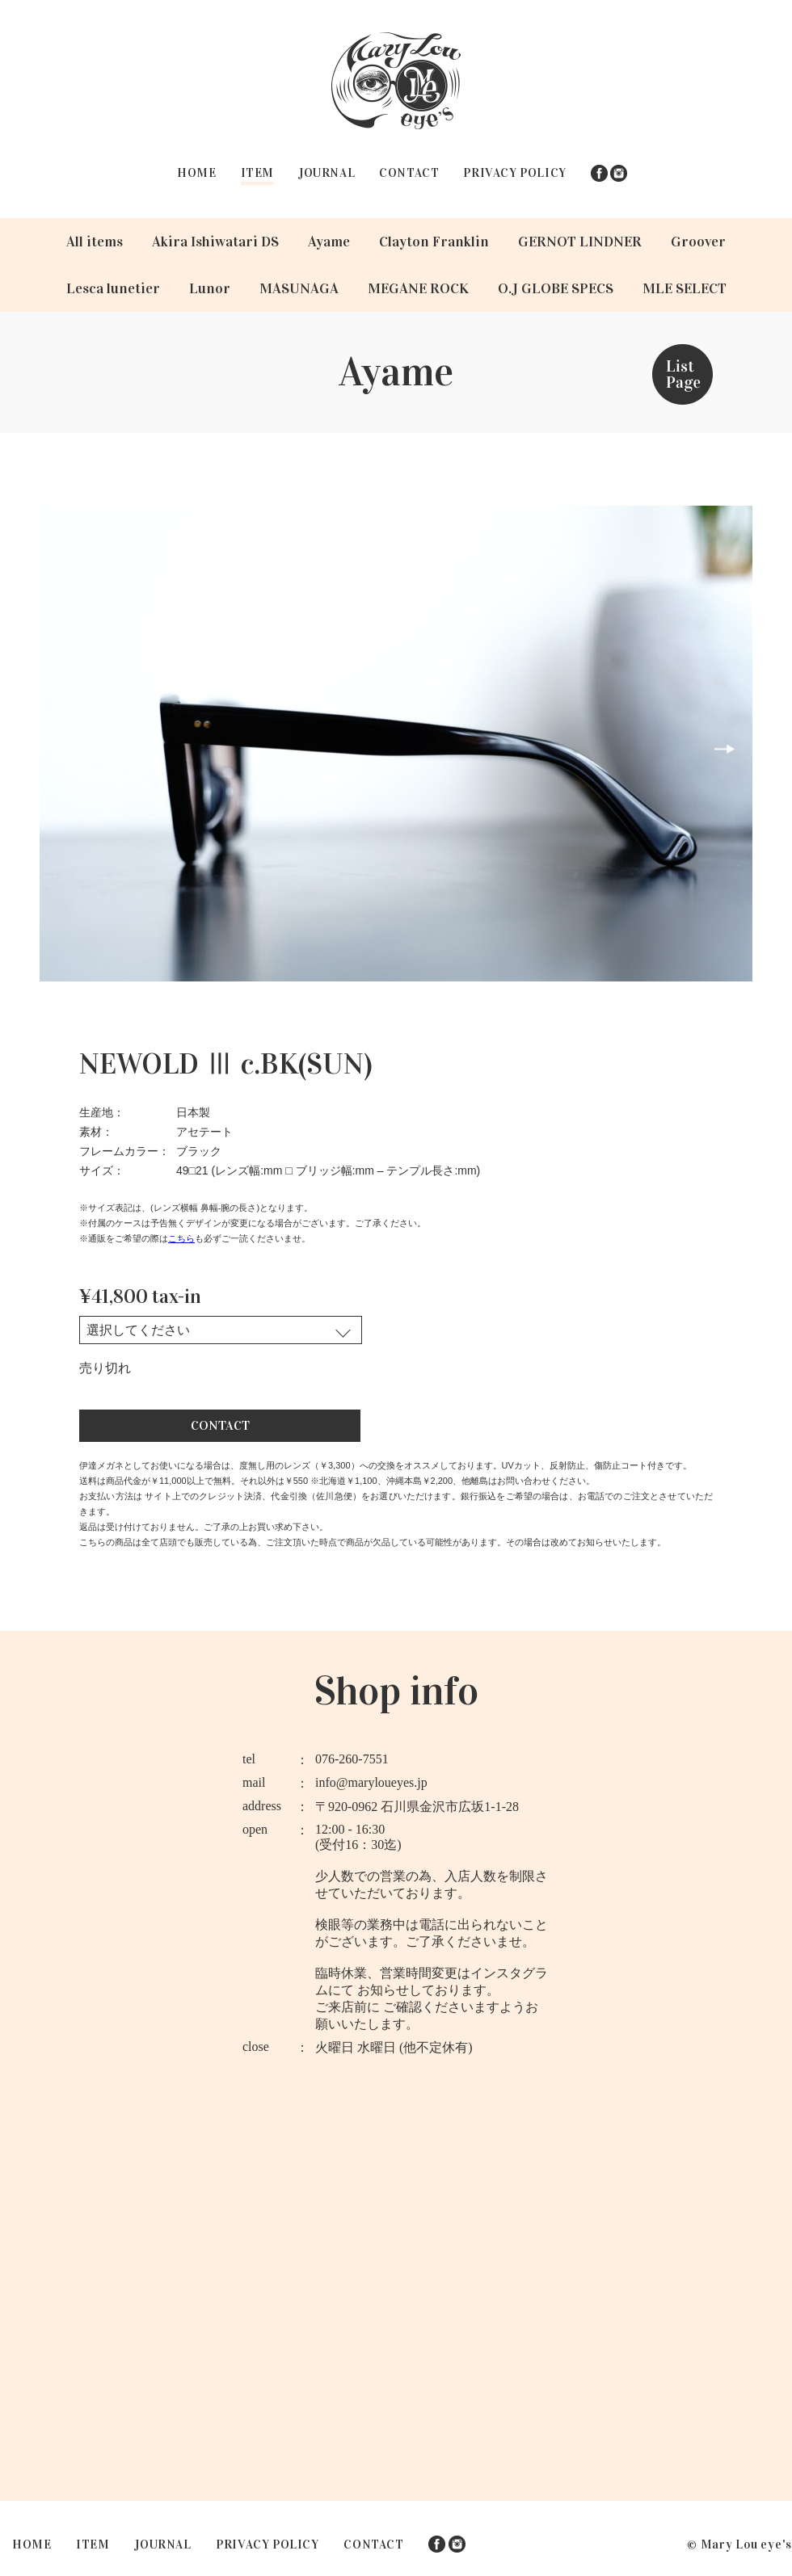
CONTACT (409, 173)
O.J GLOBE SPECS (555, 288)
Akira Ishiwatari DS (215, 241)
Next (724, 748)
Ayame (329, 241)
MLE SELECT (684, 288)
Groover (698, 241)
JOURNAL (326, 173)
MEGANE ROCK (418, 288)
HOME (196, 173)
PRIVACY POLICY (514, 173)
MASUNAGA (299, 288)
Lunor (209, 288)
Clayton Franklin (434, 241)
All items (94, 241)
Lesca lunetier (113, 288)
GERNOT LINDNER (580, 241)
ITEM (257, 173)
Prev (67, 748)
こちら (181, 1236)
